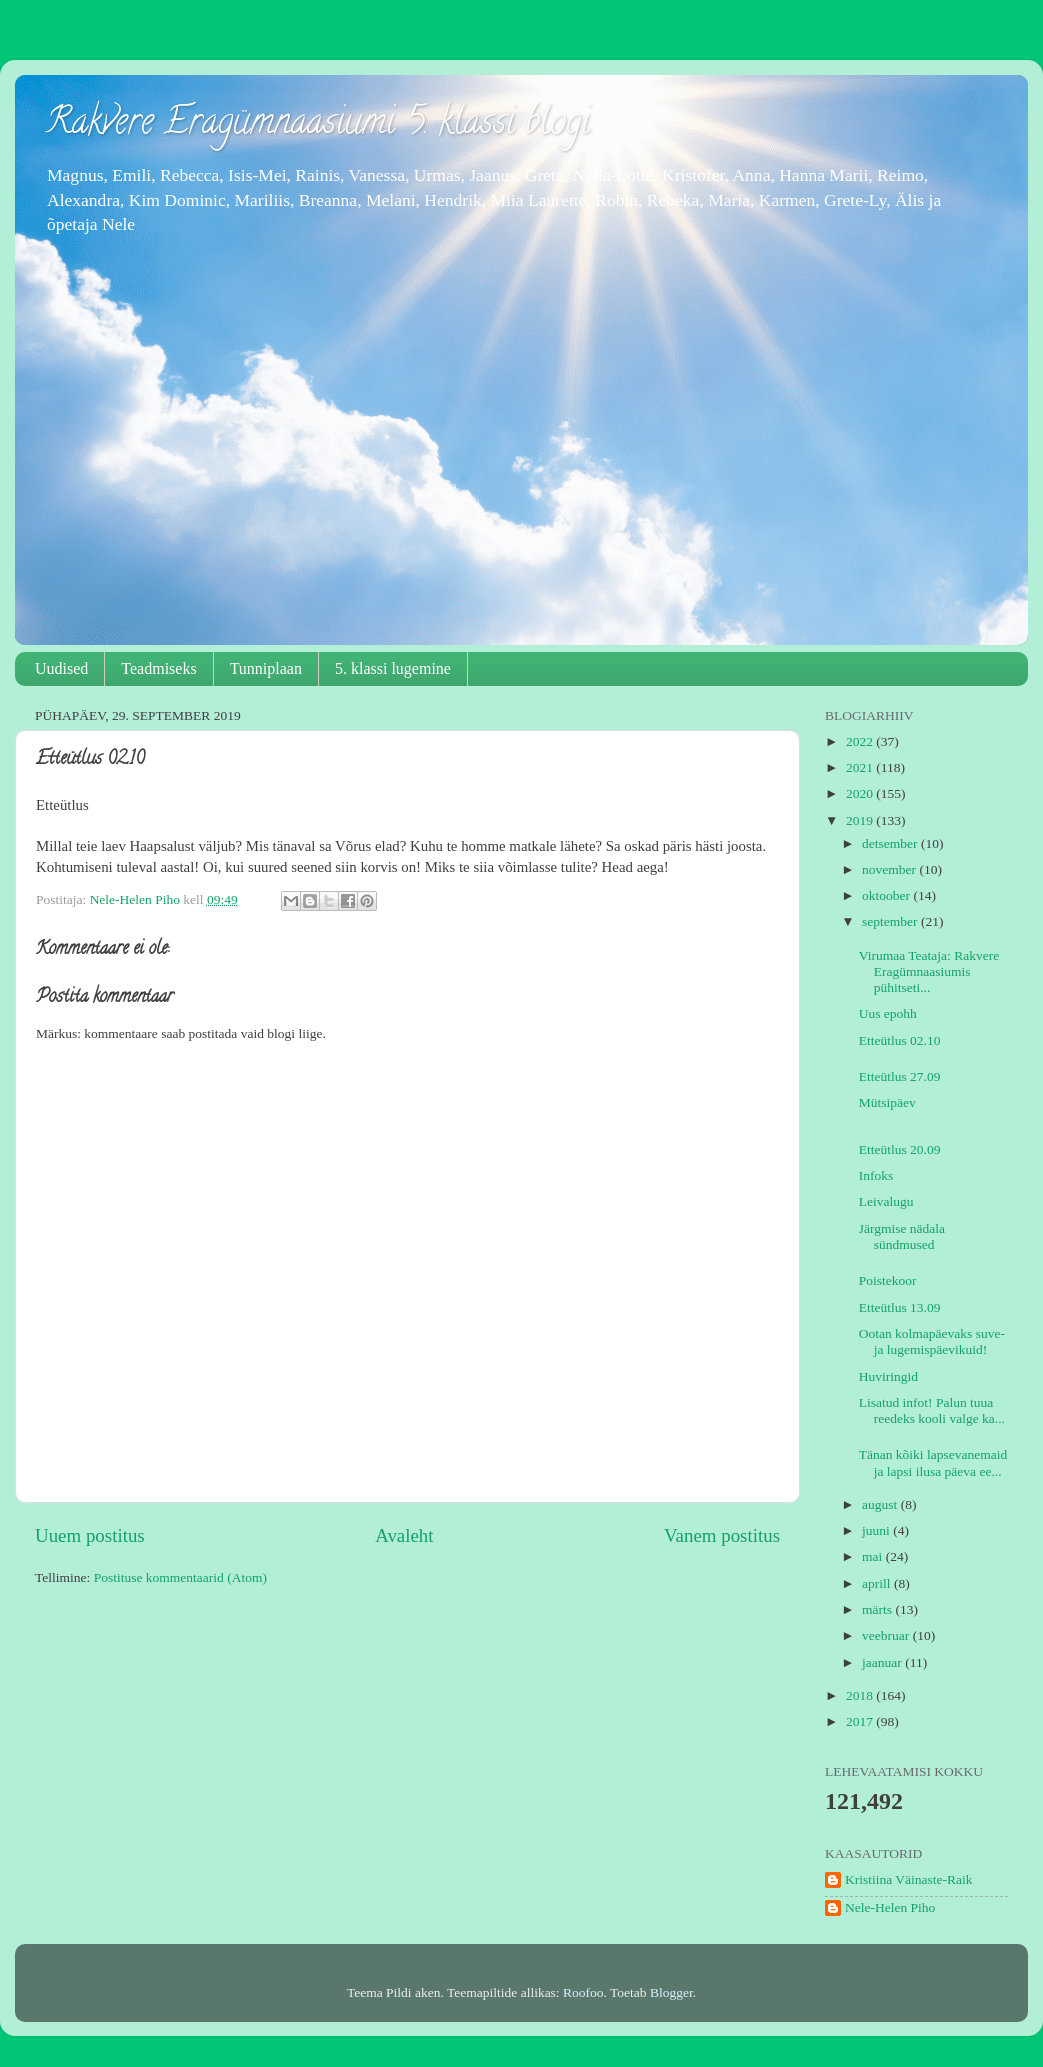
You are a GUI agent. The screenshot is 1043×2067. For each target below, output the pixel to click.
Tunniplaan (266, 668)
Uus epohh (888, 1013)
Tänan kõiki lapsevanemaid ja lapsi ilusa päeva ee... (933, 1462)
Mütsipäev (887, 1102)
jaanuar (883, 1662)
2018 (861, 1695)
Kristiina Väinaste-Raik (909, 1879)
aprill (878, 1583)
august (881, 1504)
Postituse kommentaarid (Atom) (180, 1577)
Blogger (671, 1992)
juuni (877, 1530)
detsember (891, 843)
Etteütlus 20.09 (900, 1149)
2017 (861, 1721)
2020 (861, 793)
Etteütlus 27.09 (900, 1076)
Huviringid (888, 1376)
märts (878, 1609)
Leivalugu (886, 1201)
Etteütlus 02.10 (900, 1040)
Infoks (876, 1175)
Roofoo (583, 1992)
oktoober (887, 895)
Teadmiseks (158, 668)
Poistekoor (888, 1280)
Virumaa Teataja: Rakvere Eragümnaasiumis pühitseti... (929, 971)
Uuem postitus (90, 1535)
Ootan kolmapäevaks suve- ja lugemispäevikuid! (932, 1341)
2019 (861, 820)
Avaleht (404, 1535)
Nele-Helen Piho (890, 1907)
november (890, 869)
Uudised (61, 668)
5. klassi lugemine (393, 668)
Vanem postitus (722, 1535)
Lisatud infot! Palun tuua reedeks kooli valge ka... (932, 1410)
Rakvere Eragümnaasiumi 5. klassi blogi (317, 125)
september (891, 921)
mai (874, 1556)
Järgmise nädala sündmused (902, 1236)
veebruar (887, 1635)
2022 (861, 741)
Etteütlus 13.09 (900, 1307)
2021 (861, 767)
